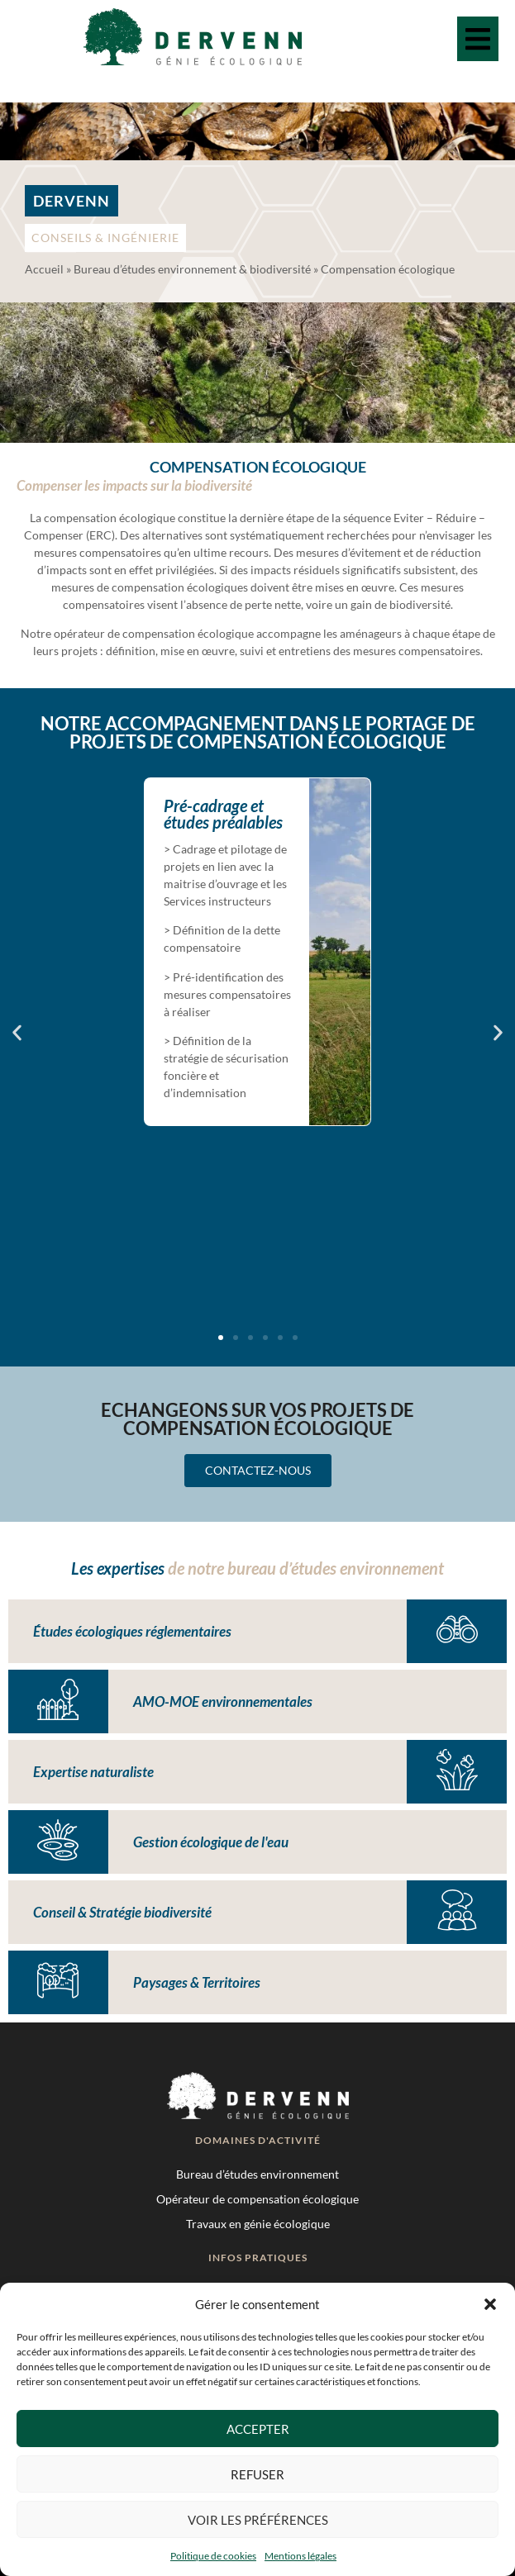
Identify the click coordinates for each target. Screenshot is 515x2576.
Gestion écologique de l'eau (210, 1842)
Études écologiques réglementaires (132, 1631)
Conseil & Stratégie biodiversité (122, 1912)
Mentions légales (300, 2556)
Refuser (257, 2474)
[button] (490, 2304)
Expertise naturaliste (93, 1771)
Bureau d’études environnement (257, 2174)
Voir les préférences (258, 2519)
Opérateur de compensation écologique (257, 2199)
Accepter (258, 2429)
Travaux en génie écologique (258, 2224)
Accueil (44, 269)
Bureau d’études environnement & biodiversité (192, 269)
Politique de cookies (213, 2556)
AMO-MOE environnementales (222, 1701)
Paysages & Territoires (196, 1982)
